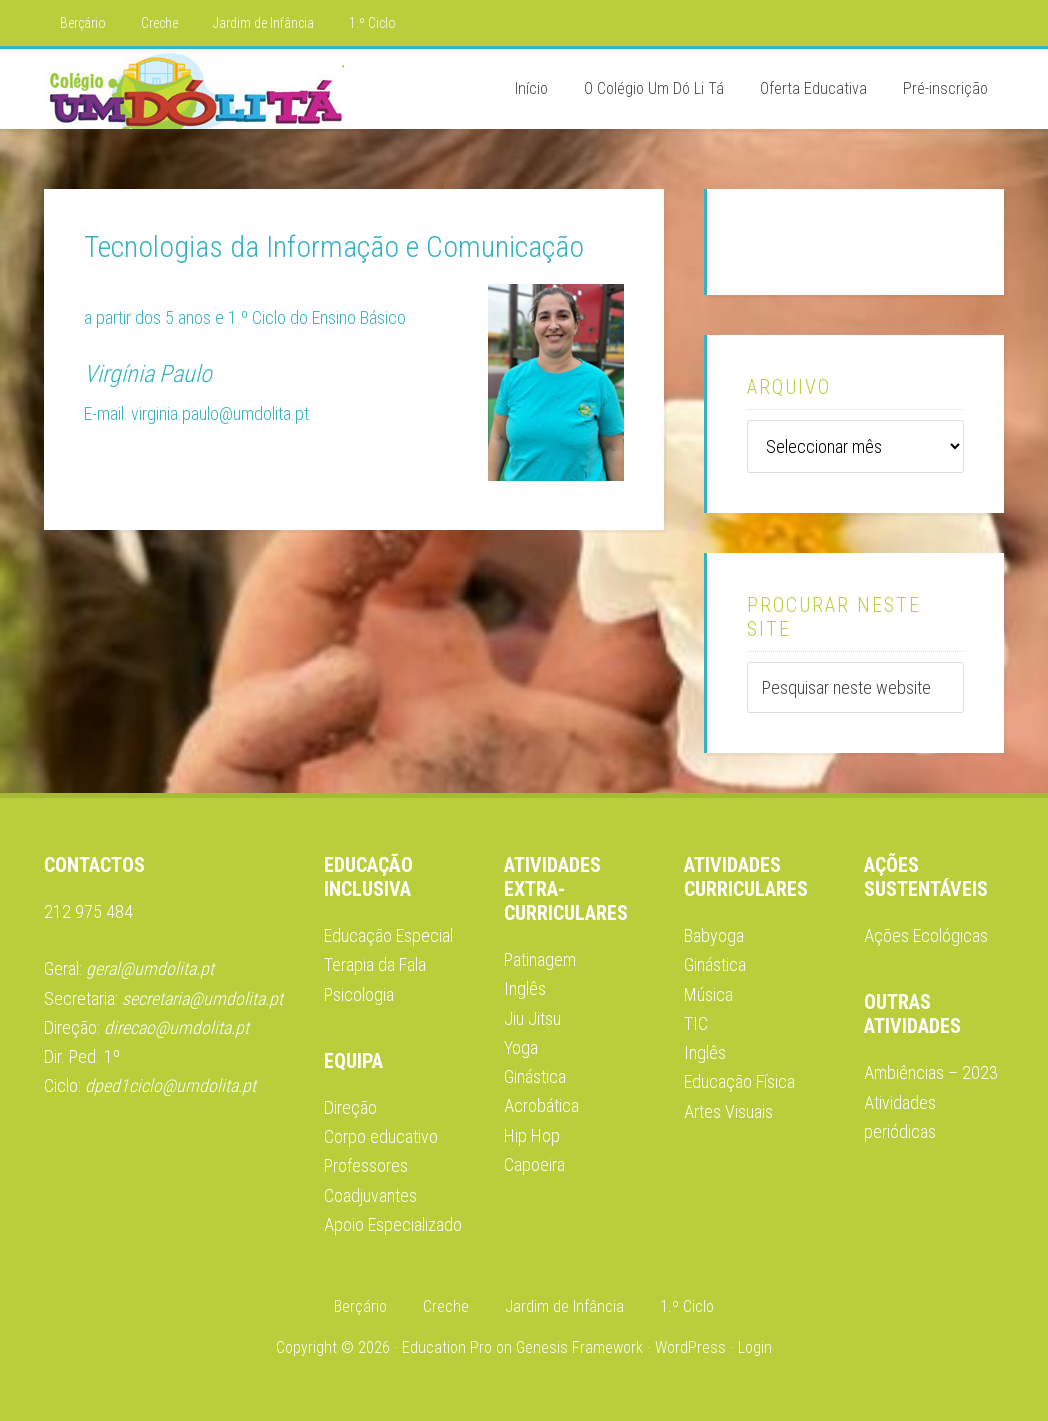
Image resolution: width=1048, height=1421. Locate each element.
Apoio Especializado (393, 1224)
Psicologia (359, 994)
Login (755, 1347)
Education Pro (447, 1347)
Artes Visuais (728, 1111)
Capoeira (534, 1164)
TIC (696, 1023)
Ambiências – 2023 (931, 1072)
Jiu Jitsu (532, 1018)
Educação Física (739, 1081)
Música (708, 994)
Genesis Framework (579, 1347)
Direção (350, 1107)
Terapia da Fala (375, 964)
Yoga (521, 1047)
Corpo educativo (381, 1136)
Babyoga (714, 935)
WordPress (690, 1347)
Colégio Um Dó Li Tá (194, 89)
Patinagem (540, 959)
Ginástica (715, 964)
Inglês (525, 988)
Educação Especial (388, 935)
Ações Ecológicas (926, 935)
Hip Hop (532, 1135)
